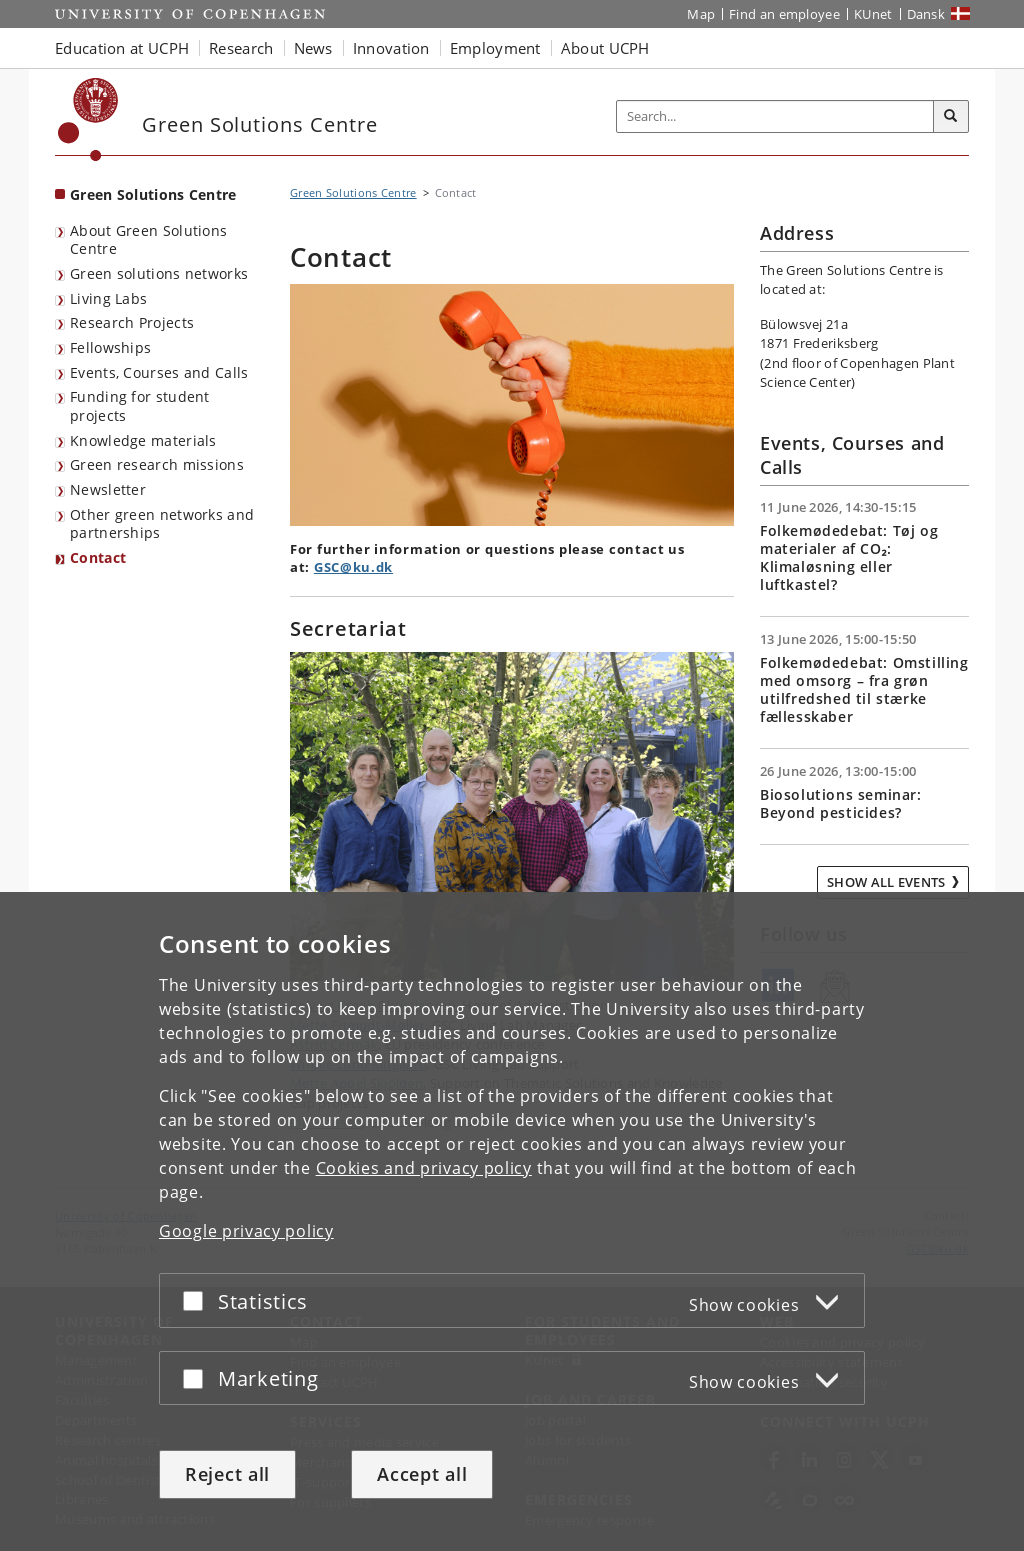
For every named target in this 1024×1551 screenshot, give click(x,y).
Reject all (227, 1474)
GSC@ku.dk (353, 567)
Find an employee (784, 14)
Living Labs (108, 298)
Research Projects (132, 322)
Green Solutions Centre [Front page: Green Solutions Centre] (153, 194)
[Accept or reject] (198, 1300)
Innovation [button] (391, 48)
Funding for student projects (140, 406)
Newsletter (108, 489)
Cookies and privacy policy (424, 1168)
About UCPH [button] (605, 48)
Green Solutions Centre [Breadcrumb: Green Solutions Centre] (353, 192)
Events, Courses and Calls (159, 372)
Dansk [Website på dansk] (926, 14)
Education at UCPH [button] (122, 48)
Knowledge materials (143, 440)
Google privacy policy (246, 1231)
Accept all (422, 1474)
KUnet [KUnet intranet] (873, 14)
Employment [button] (495, 48)
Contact (98, 557)
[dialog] (512, 1221)
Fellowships (110, 347)
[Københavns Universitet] (88, 119)
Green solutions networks (159, 273)
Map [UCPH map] (701, 14)
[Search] (951, 117)
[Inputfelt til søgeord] (775, 116)
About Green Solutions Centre (148, 240)
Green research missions (157, 464)
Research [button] (241, 48)
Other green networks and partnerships (162, 524)
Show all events (886, 882)
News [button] (313, 48)
